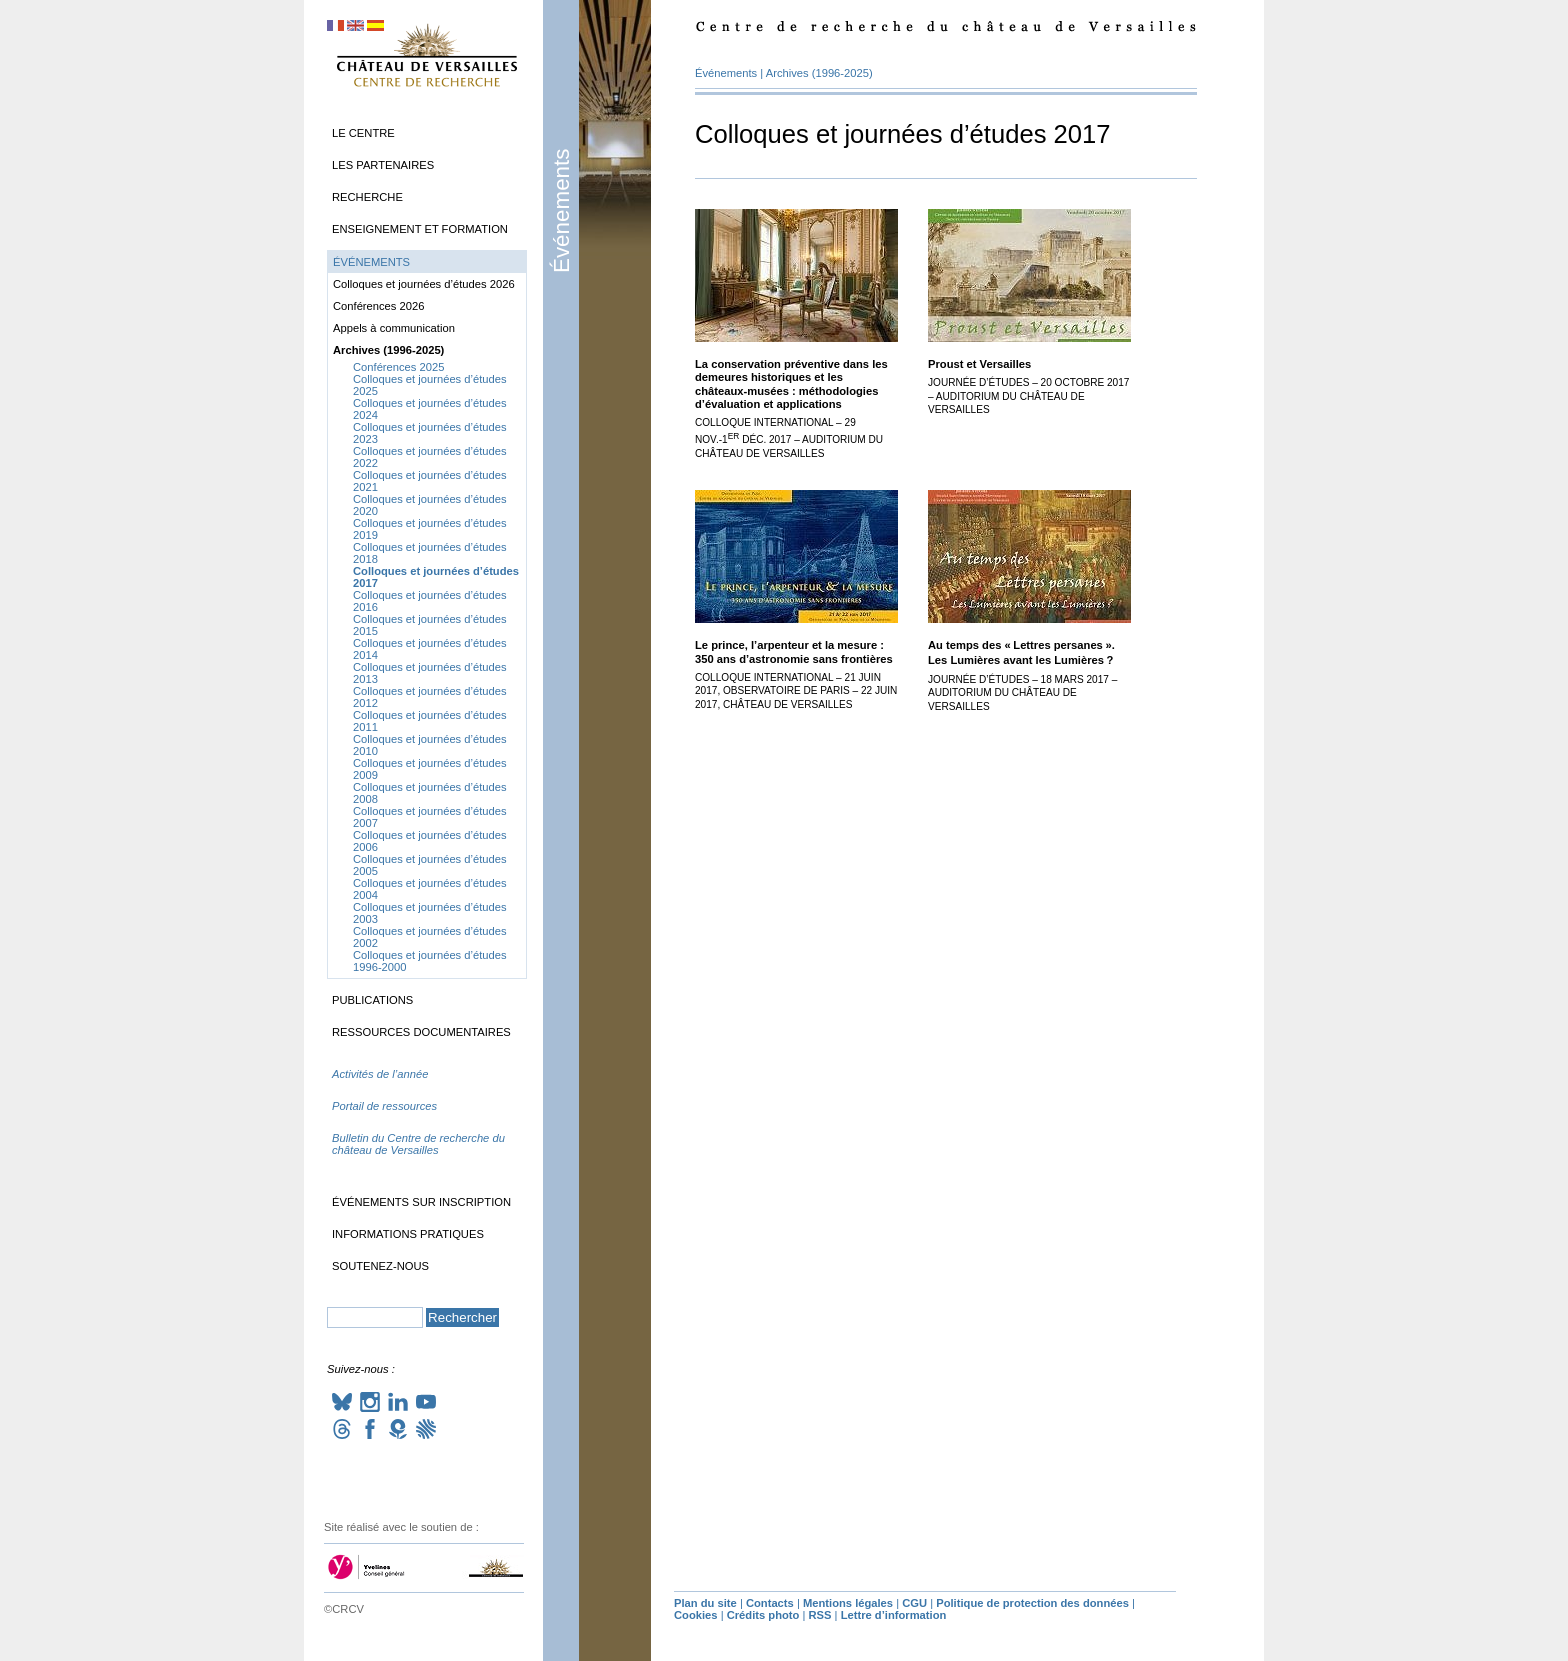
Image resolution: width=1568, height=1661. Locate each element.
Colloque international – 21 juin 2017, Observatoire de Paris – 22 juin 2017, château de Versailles (796, 691)
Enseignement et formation (420, 229)
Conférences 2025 (398, 367)
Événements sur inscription (421, 1202)
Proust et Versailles (979, 364)
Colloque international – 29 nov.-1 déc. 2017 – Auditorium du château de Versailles (789, 437)
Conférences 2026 (378, 306)
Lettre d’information (894, 1615)
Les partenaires (383, 165)
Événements (561, 211)
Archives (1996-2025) (819, 73)
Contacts (770, 1603)
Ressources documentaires (421, 1032)
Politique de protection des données (1032, 1603)
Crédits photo (763, 1615)
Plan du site (705, 1603)
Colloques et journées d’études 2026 (424, 284)
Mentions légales (848, 1603)
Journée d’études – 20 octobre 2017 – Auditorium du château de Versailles (1028, 396)
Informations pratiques (408, 1234)
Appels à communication (394, 328)
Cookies (696, 1615)
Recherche (367, 197)
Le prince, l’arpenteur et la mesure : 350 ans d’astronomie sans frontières (794, 651)
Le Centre (363, 133)
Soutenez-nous (380, 1266)
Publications (372, 1000)
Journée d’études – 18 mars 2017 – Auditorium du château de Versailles (1022, 693)
